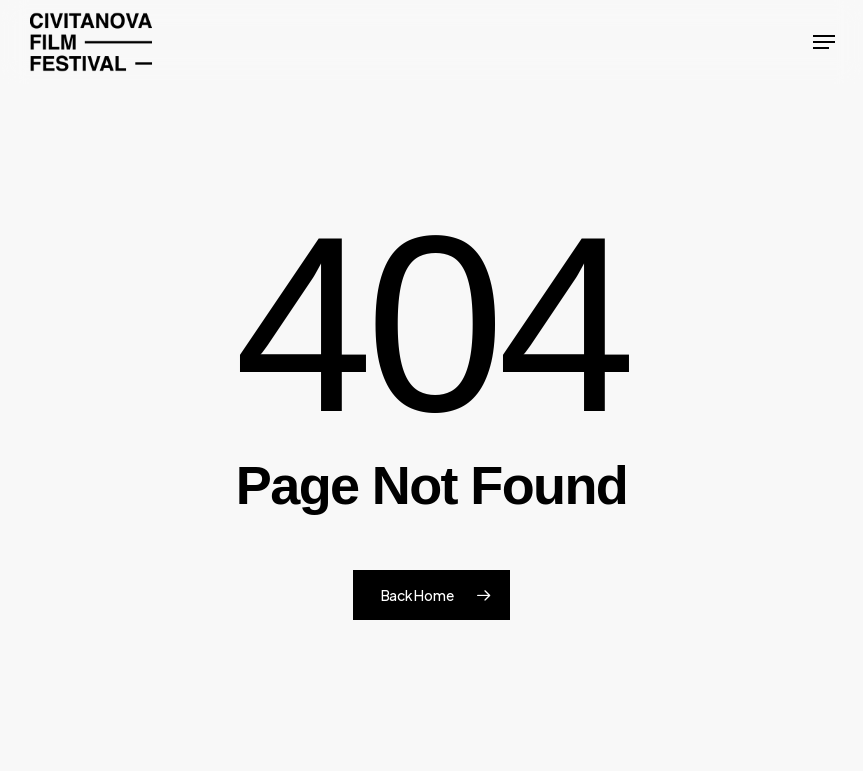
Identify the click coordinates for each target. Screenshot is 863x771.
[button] (824, 42)
